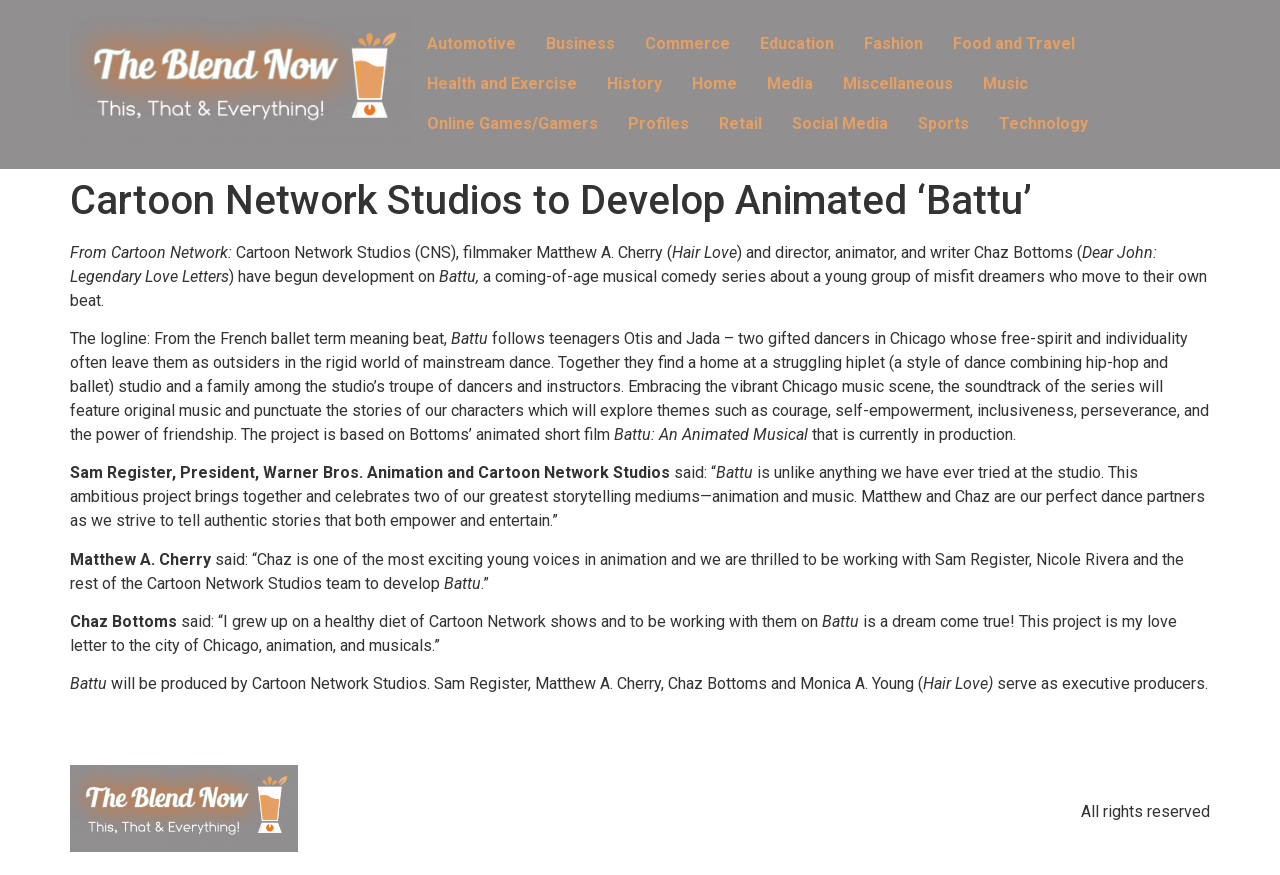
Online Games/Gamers (512, 123)
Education (797, 43)
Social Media (840, 123)
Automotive (471, 43)
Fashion (893, 43)
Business (580, 43)
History (634, 83)
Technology (1043, 123)
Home (714, 83)
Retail (740, 123)
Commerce (687, 43)
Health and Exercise (502, 83)
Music (1005, 83)
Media (790, 83)
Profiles (658, 123)
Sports (943, 123)
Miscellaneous (898, 83)
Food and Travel (1014, 43)
